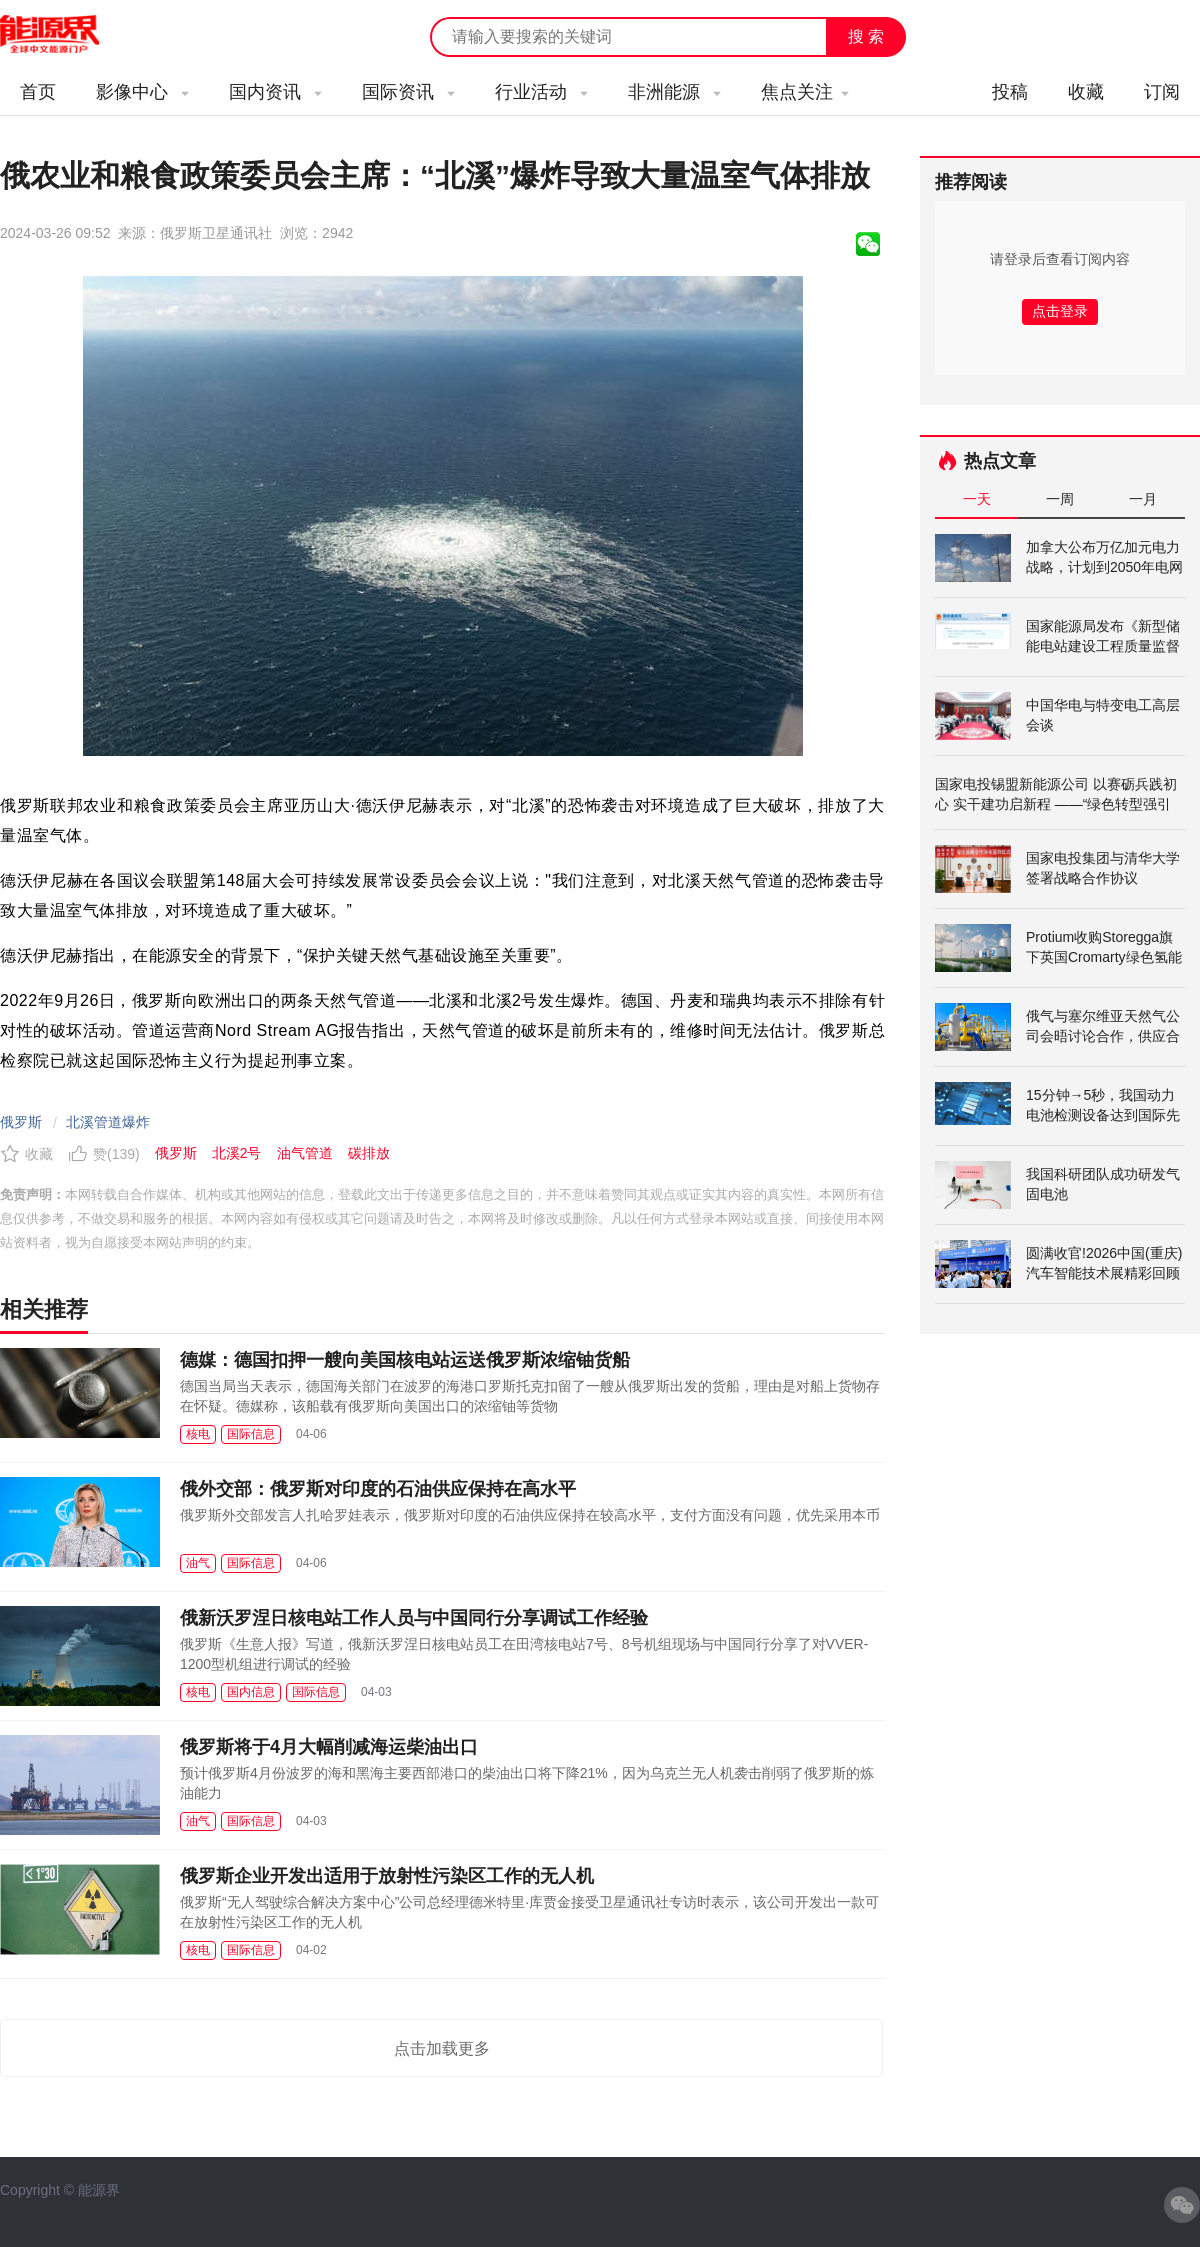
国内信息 (251, 1692)
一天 (977, 499)
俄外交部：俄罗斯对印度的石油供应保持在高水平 (378, 1489)
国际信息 (251, 1434)
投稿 (1010, 92)
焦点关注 (805, 92)
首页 (38, 92)
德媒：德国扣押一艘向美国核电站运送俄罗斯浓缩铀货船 (405, 1360)
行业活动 (541, 92)
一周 (1060, 499)
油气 (198, 1563)
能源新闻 (68, 35)
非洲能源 (674, 92)
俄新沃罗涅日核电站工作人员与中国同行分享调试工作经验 (414, 1618)
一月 (1143, 499)
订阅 (1162, 92)
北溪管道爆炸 (108, 1122)
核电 (198, 1434)
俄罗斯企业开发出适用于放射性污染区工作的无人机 (387, 1876)
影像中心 (142, 92)
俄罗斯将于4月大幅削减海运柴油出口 (329, 1747)
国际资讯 (408, 92)
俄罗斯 (21, 1122)
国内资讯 (275, 92)
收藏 (1086, 92)
